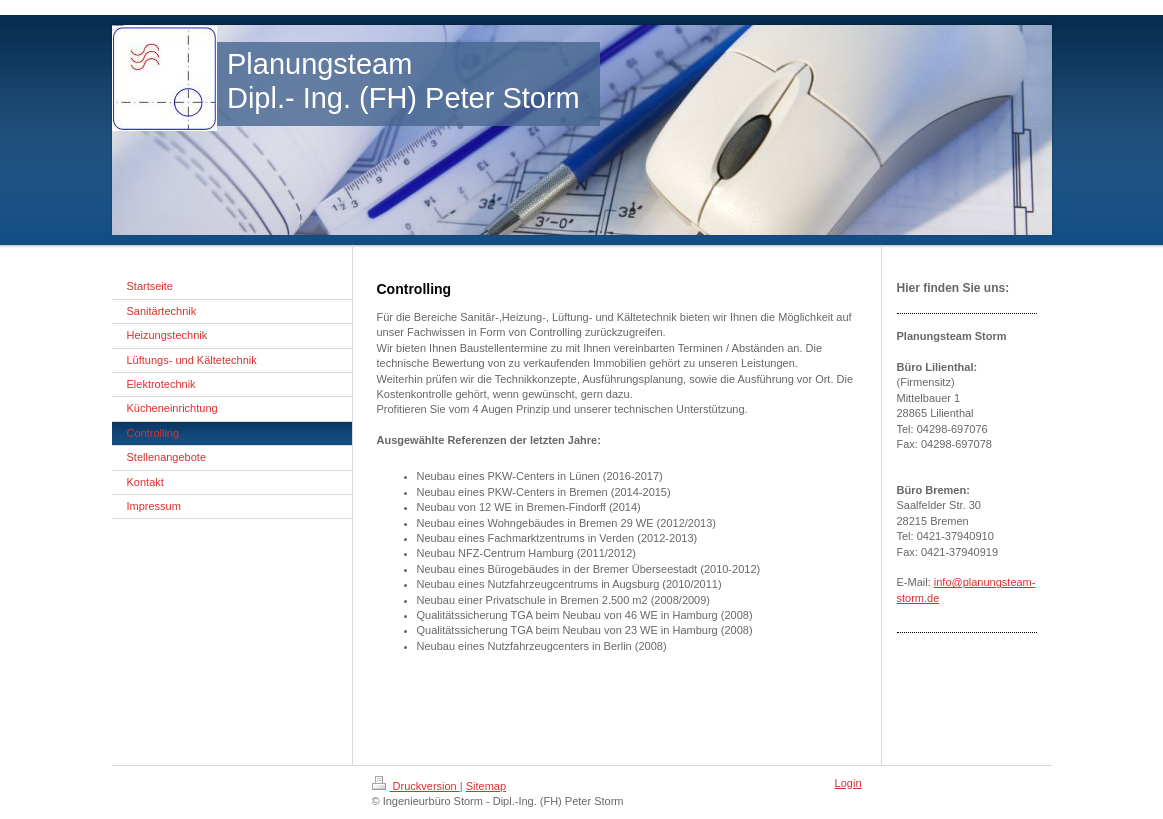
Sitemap (486, 786)
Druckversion (416, 786)
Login (848, 783)
